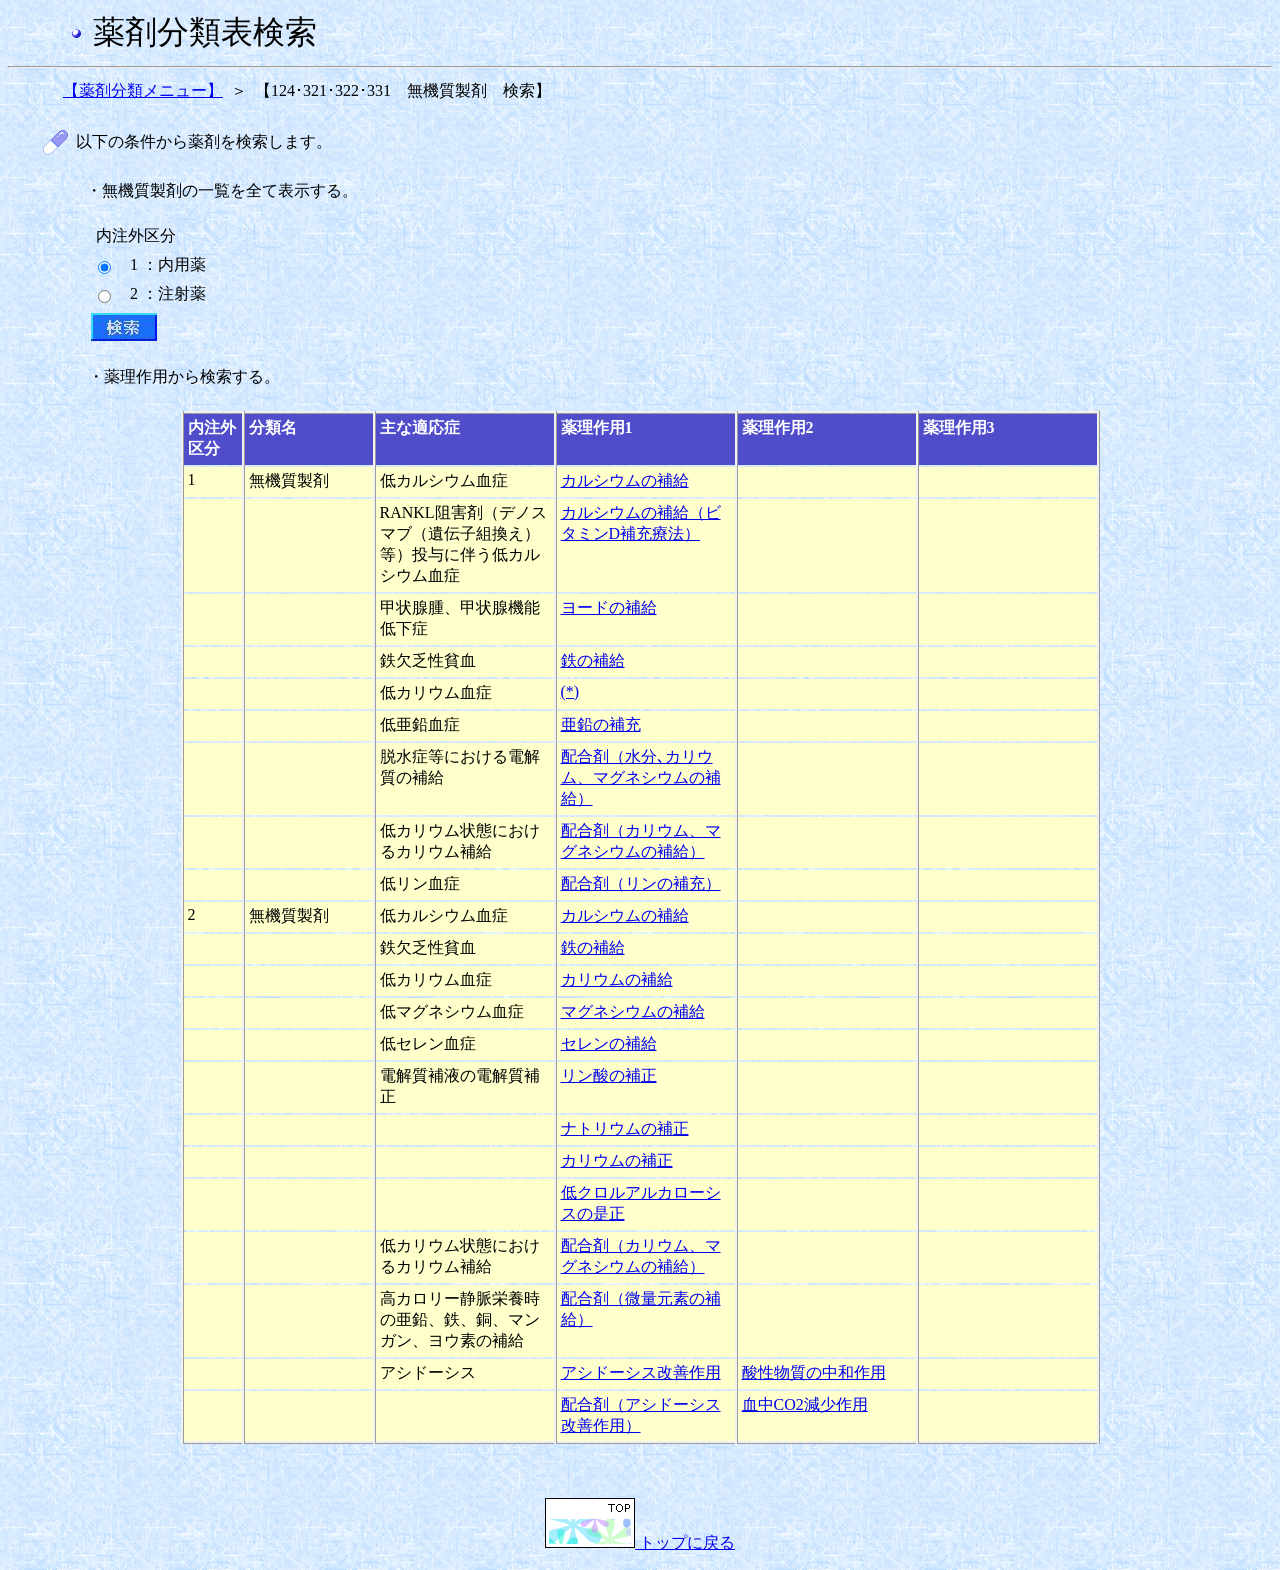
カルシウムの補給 (625, 480)
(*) (570, 691)
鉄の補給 (593, 660)
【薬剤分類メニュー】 (143, 90)
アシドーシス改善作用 (641, 1372)
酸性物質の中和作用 (814, 1372)
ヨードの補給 (609, 607)
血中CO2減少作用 (805, 1404)
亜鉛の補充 (601, 724)
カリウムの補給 (617, 979)
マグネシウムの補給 (633, 1011)
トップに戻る (640, 1542)
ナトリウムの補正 (625, 1128)
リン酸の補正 (609, 1075)
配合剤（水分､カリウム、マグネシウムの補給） (641, 777)
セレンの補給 (609, 1043)
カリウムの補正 (617, 1160)
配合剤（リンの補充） (641, 883)
